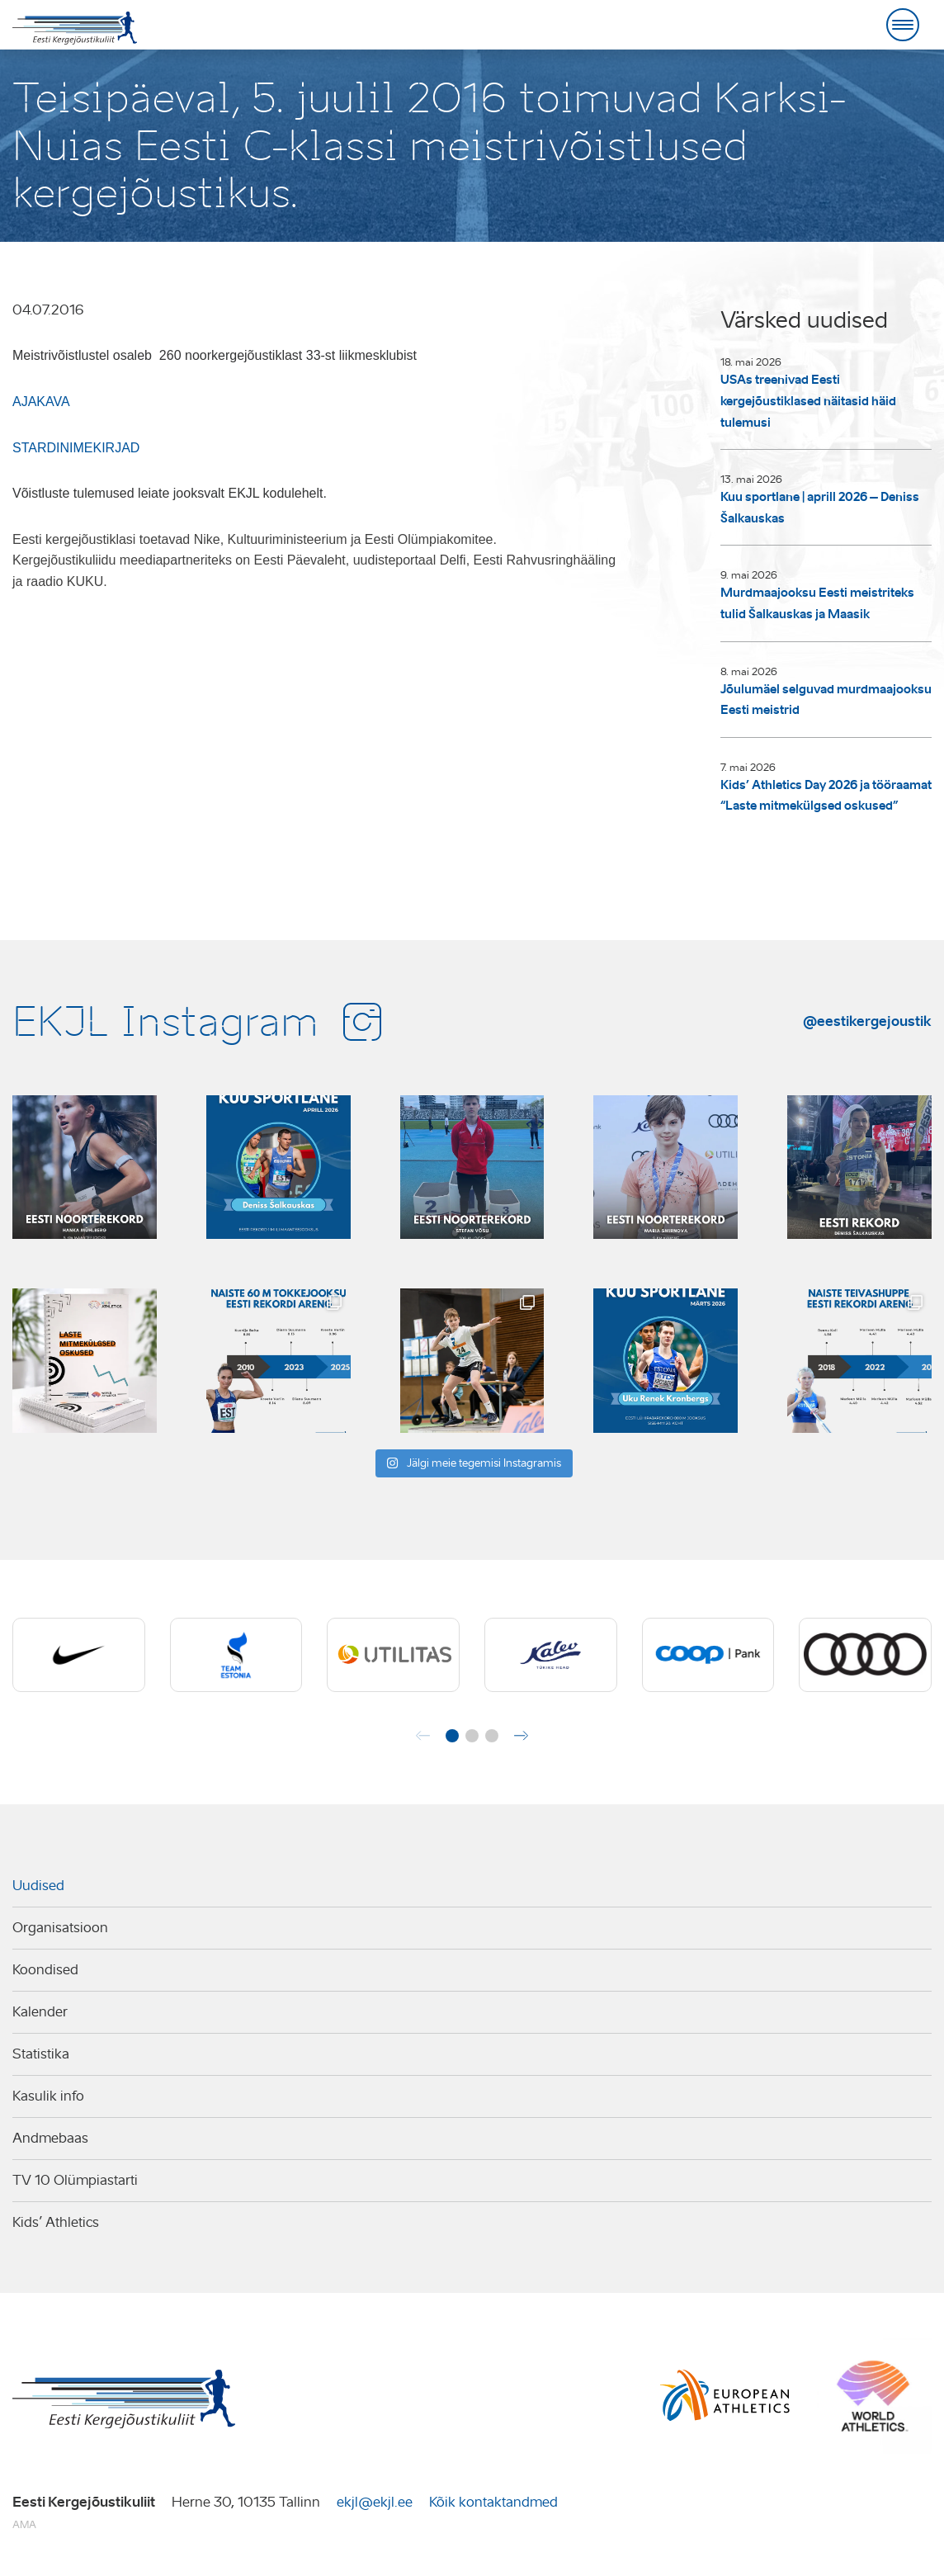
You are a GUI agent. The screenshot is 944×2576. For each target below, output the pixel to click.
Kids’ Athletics (55, 2222)
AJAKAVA (41, 402)
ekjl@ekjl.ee (375, 2502)
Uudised (38, 1885)
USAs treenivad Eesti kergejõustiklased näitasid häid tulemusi (808, 400)
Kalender (40, 2012)
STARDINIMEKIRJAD (75, 448)
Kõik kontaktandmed (493, 2502)
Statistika (40, 2054)
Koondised (45, 1970)
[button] (452, 1735)
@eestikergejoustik (867, 1021)
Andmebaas (50, 2138)
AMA (24, 2524)
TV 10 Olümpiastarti (75, 2180)
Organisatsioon (60, 1928)
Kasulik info (48, 2096)
